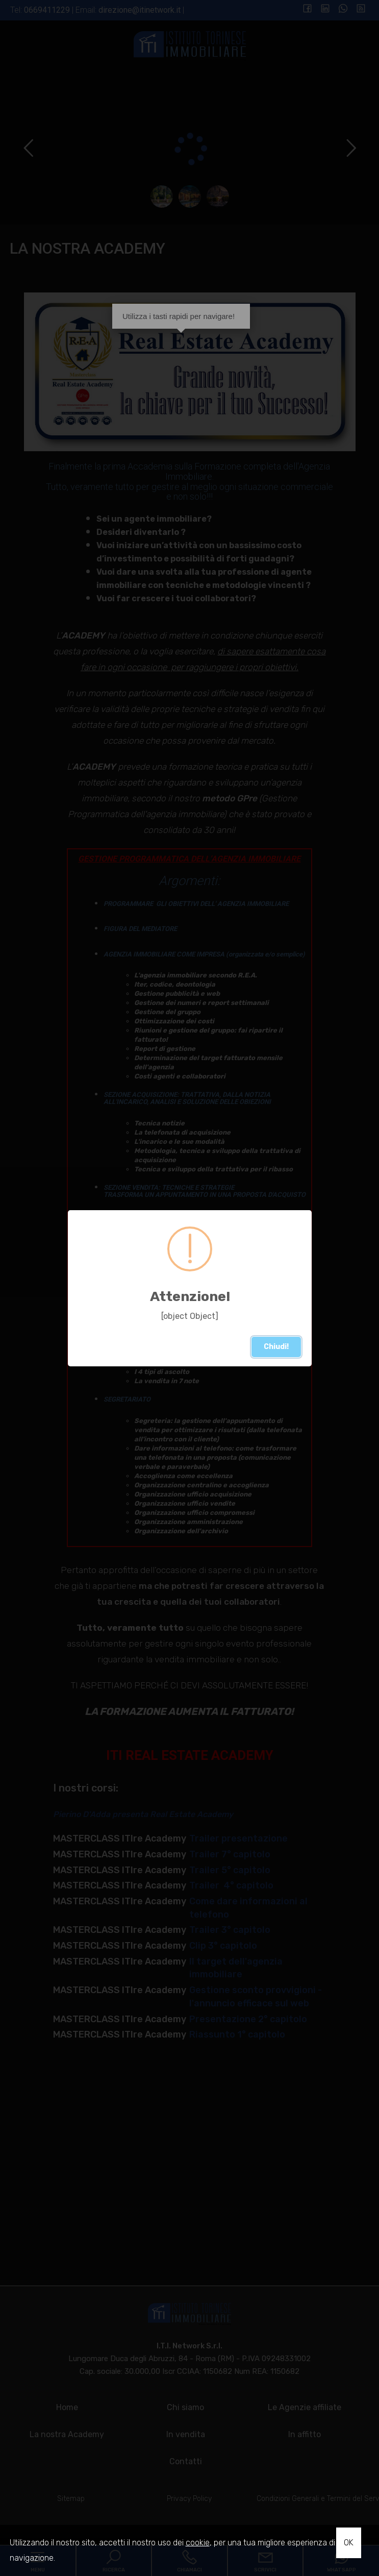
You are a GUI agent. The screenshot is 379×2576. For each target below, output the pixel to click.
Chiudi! (279, 1348)
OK (348, 2542)
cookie (198, 2542)
